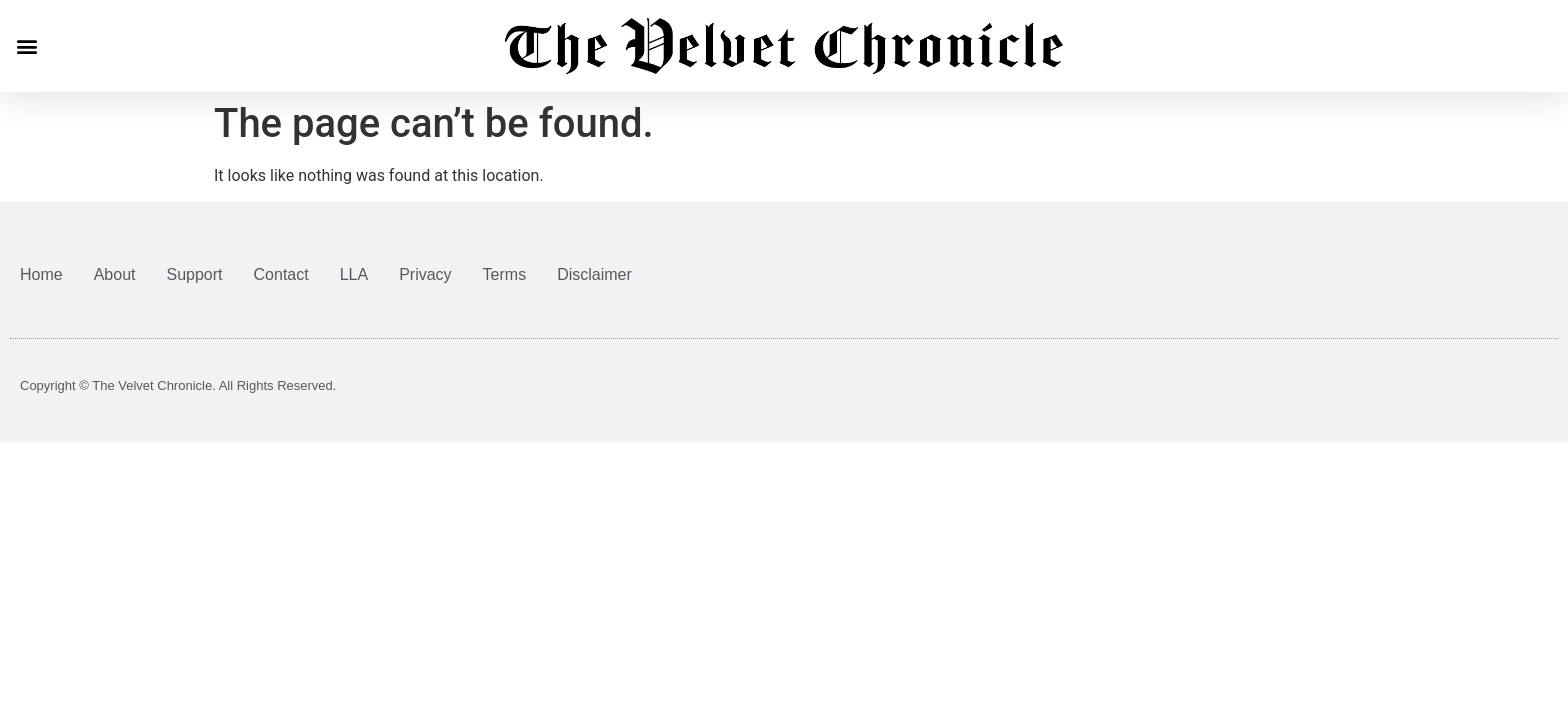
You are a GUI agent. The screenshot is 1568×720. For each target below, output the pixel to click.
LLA (354, 274)
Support (195, 274)
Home (41, 274)
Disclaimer (594, 274)
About (115, 274)
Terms (505, 274)
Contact (281, 274)
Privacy (425, 274)
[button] (26, 45)
